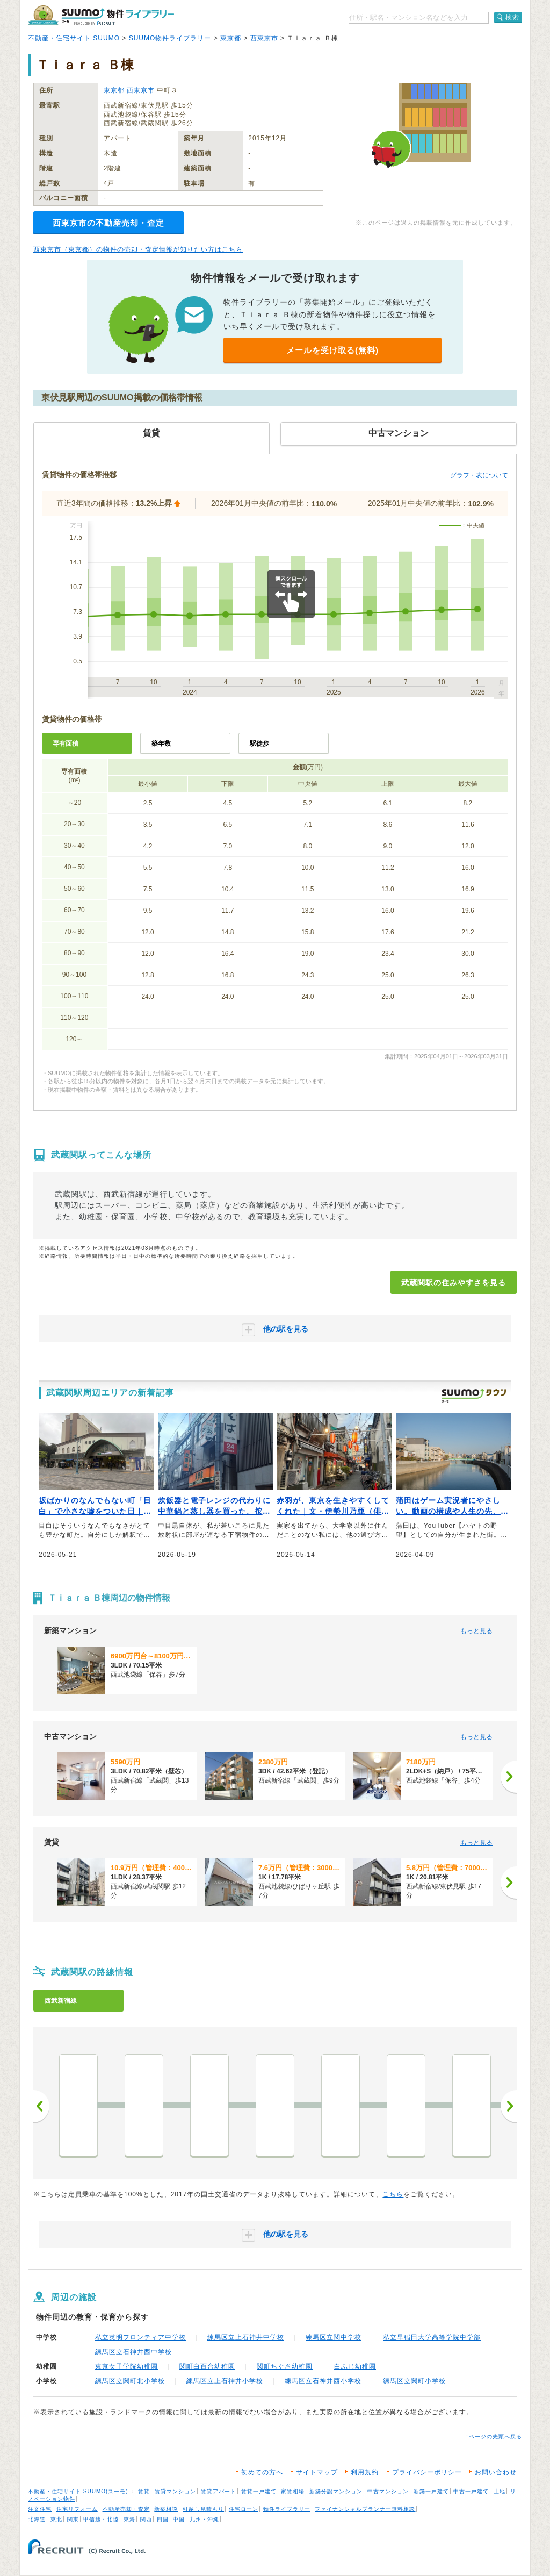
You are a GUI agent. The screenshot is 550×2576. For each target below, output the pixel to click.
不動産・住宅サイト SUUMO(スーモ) (78, 2491)
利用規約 (365, 2472)
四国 (163, 2519)
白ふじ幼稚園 (355, 2366)
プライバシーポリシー (427, 2472)
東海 (129, 2519)
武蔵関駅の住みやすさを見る (453, 1282)
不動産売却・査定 (126, 2509)
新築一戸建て (431, 2491)
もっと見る (476, 1631)
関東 (73, 2519)
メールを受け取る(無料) (332, 350)
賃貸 (144, 2491)
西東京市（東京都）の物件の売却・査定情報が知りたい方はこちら (138, 249)
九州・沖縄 (204, 2519)
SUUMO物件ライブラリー (170, 38)
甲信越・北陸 (101, 2519)
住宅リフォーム (77, 2509)
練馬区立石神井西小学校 (323, 2381)
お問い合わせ (496, 2472)
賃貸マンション (175, 2491)
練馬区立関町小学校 (414, 2381)
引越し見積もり (203, 2509)
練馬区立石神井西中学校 (133, 2352)
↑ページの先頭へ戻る (494, 2436)
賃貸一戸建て (259, 2491)
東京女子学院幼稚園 (126, 2366)
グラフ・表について (479, 475)
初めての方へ (262, 2472)
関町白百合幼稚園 (207, 2366)
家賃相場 (293, 2491)
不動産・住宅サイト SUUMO (74, 38)
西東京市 (264, 38)
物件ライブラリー (286, 2509)
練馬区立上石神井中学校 (245, 2337)
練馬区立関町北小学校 (130, 2381)
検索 (512, 17)
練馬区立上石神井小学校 (224, 2381)
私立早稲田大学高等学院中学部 (432, 2337)
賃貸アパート (218, 2491)
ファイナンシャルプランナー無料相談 (365, 2509)
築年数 (161, 743)
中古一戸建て (471, 2491)
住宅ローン (243, 2509)
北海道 (37, 2519)
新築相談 (166, 2509)
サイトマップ (317, 2472)
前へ (41, 2106)
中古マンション (388, 2491)
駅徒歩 (259, 743)
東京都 (230, 38)
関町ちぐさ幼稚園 (285, 2366)
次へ (509, 2106)
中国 (179, 2519)
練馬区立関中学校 (333, 2337)
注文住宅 (40, 2509)
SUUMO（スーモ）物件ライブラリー (101, 15)
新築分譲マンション (336, 2491)
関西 (146, 2519)
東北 (56, 2519)
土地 (499, 2491)
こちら (392, 2194)
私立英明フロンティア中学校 (140, 2337)
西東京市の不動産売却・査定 (108, 222)
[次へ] (509, 1777)
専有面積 (65, 743)
